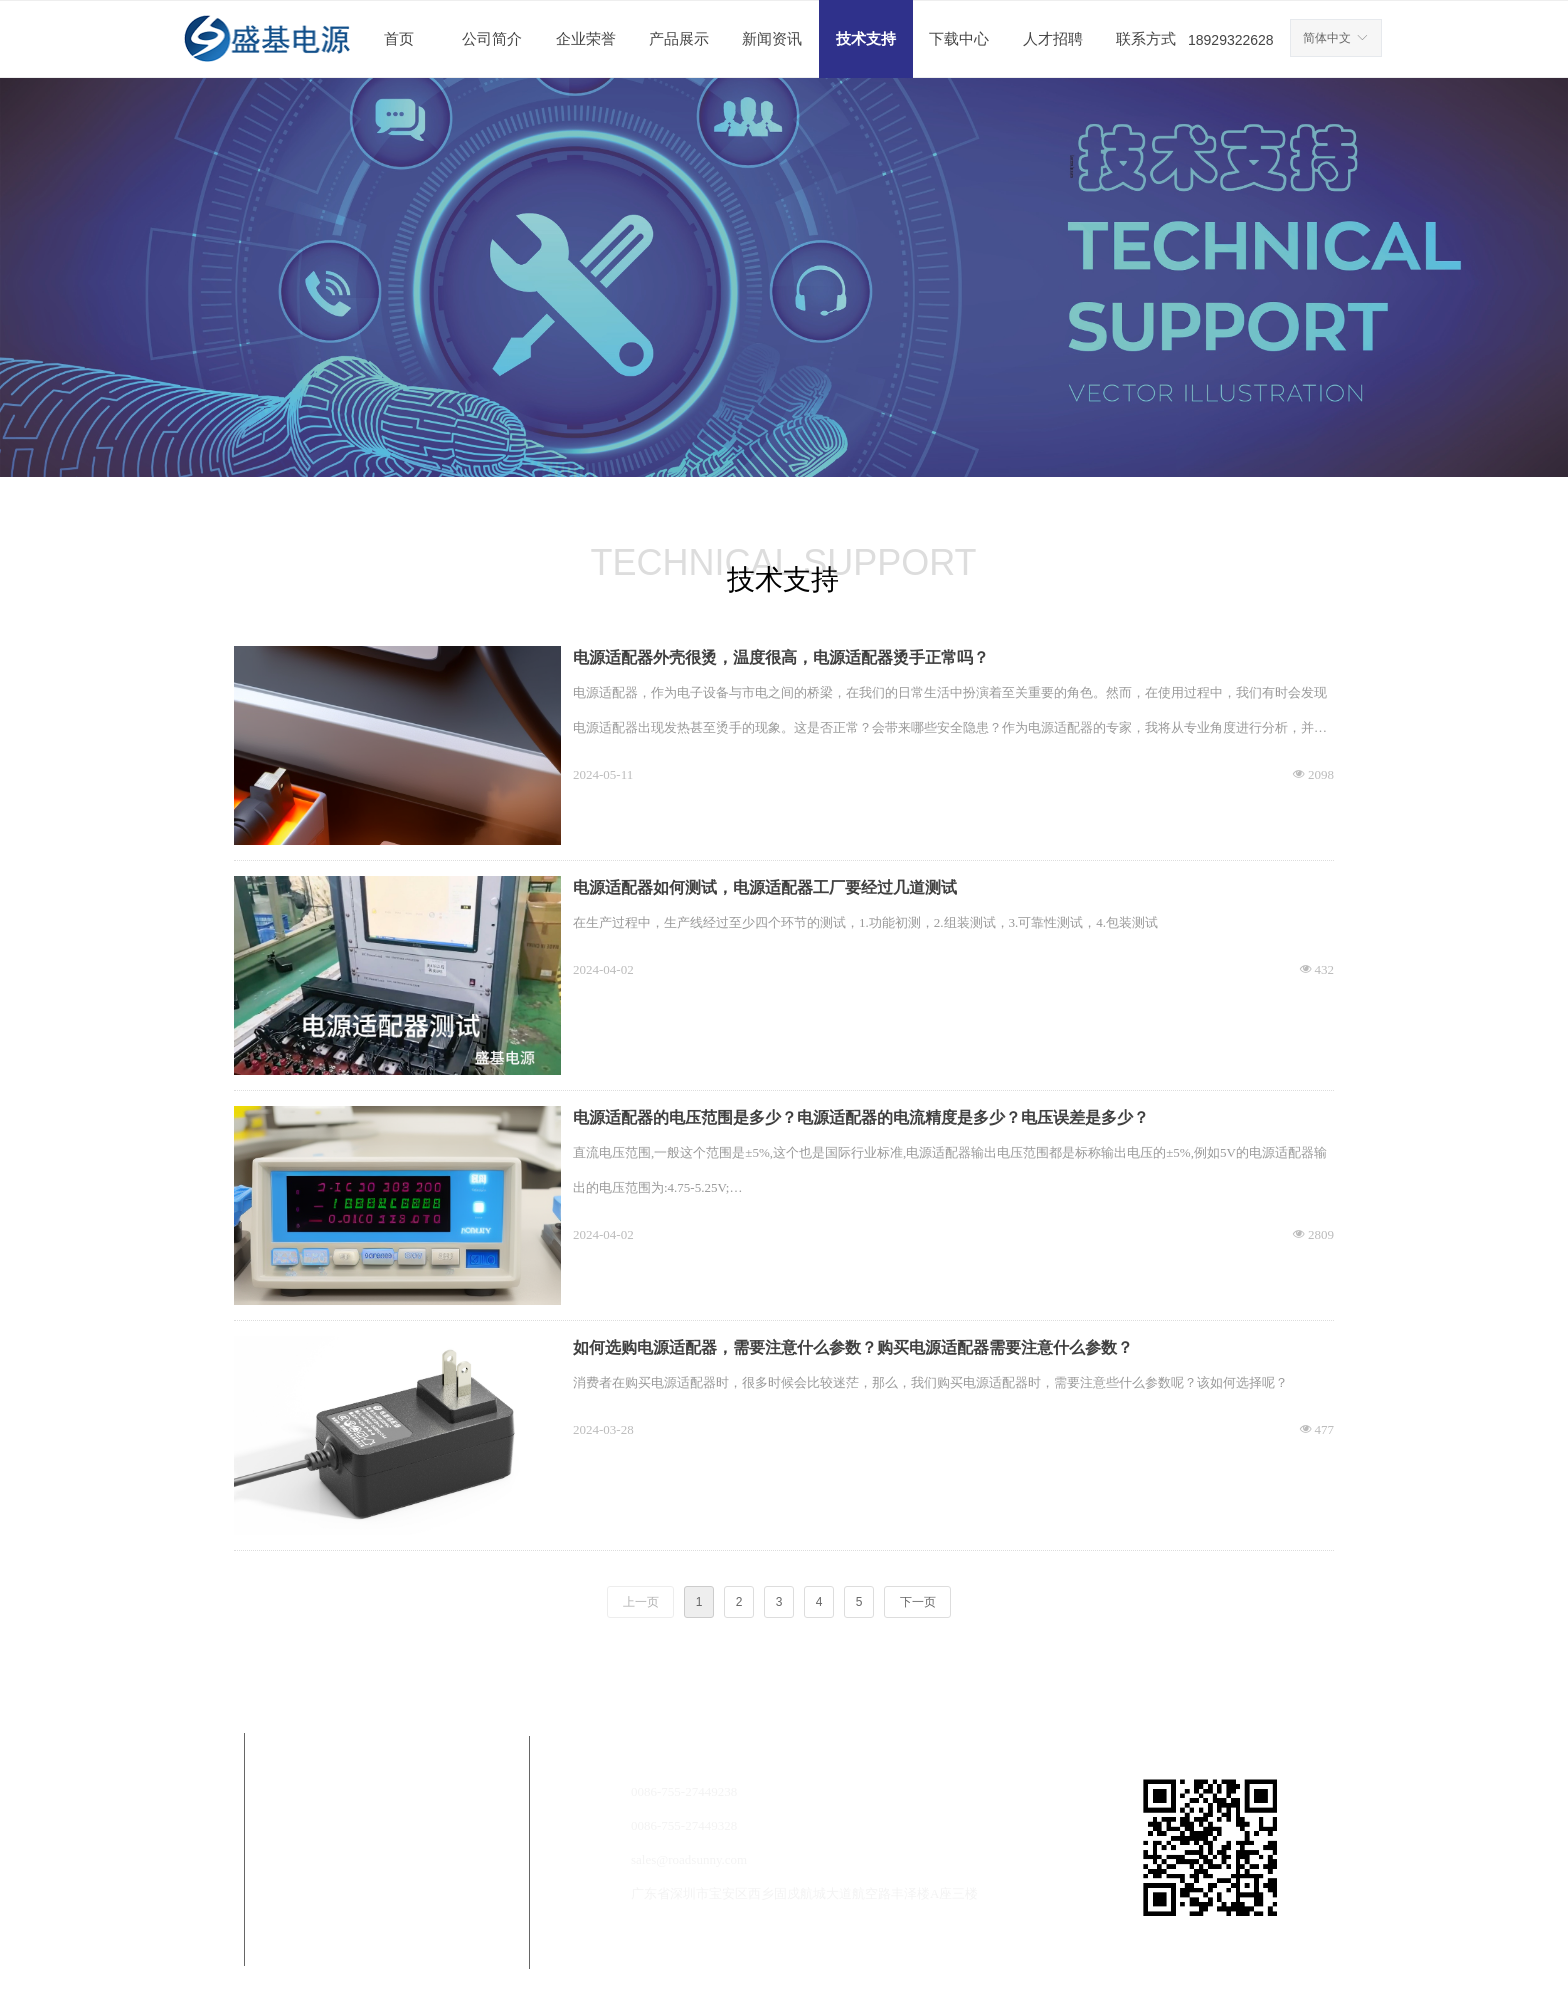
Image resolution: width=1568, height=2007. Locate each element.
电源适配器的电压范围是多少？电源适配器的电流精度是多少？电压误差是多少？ (861, 1117)
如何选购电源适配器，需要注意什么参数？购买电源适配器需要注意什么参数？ (853, 1347)
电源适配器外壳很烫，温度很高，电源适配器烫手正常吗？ (781, 657)
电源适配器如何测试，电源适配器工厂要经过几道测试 (765, 887)
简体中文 (1327, 38)
